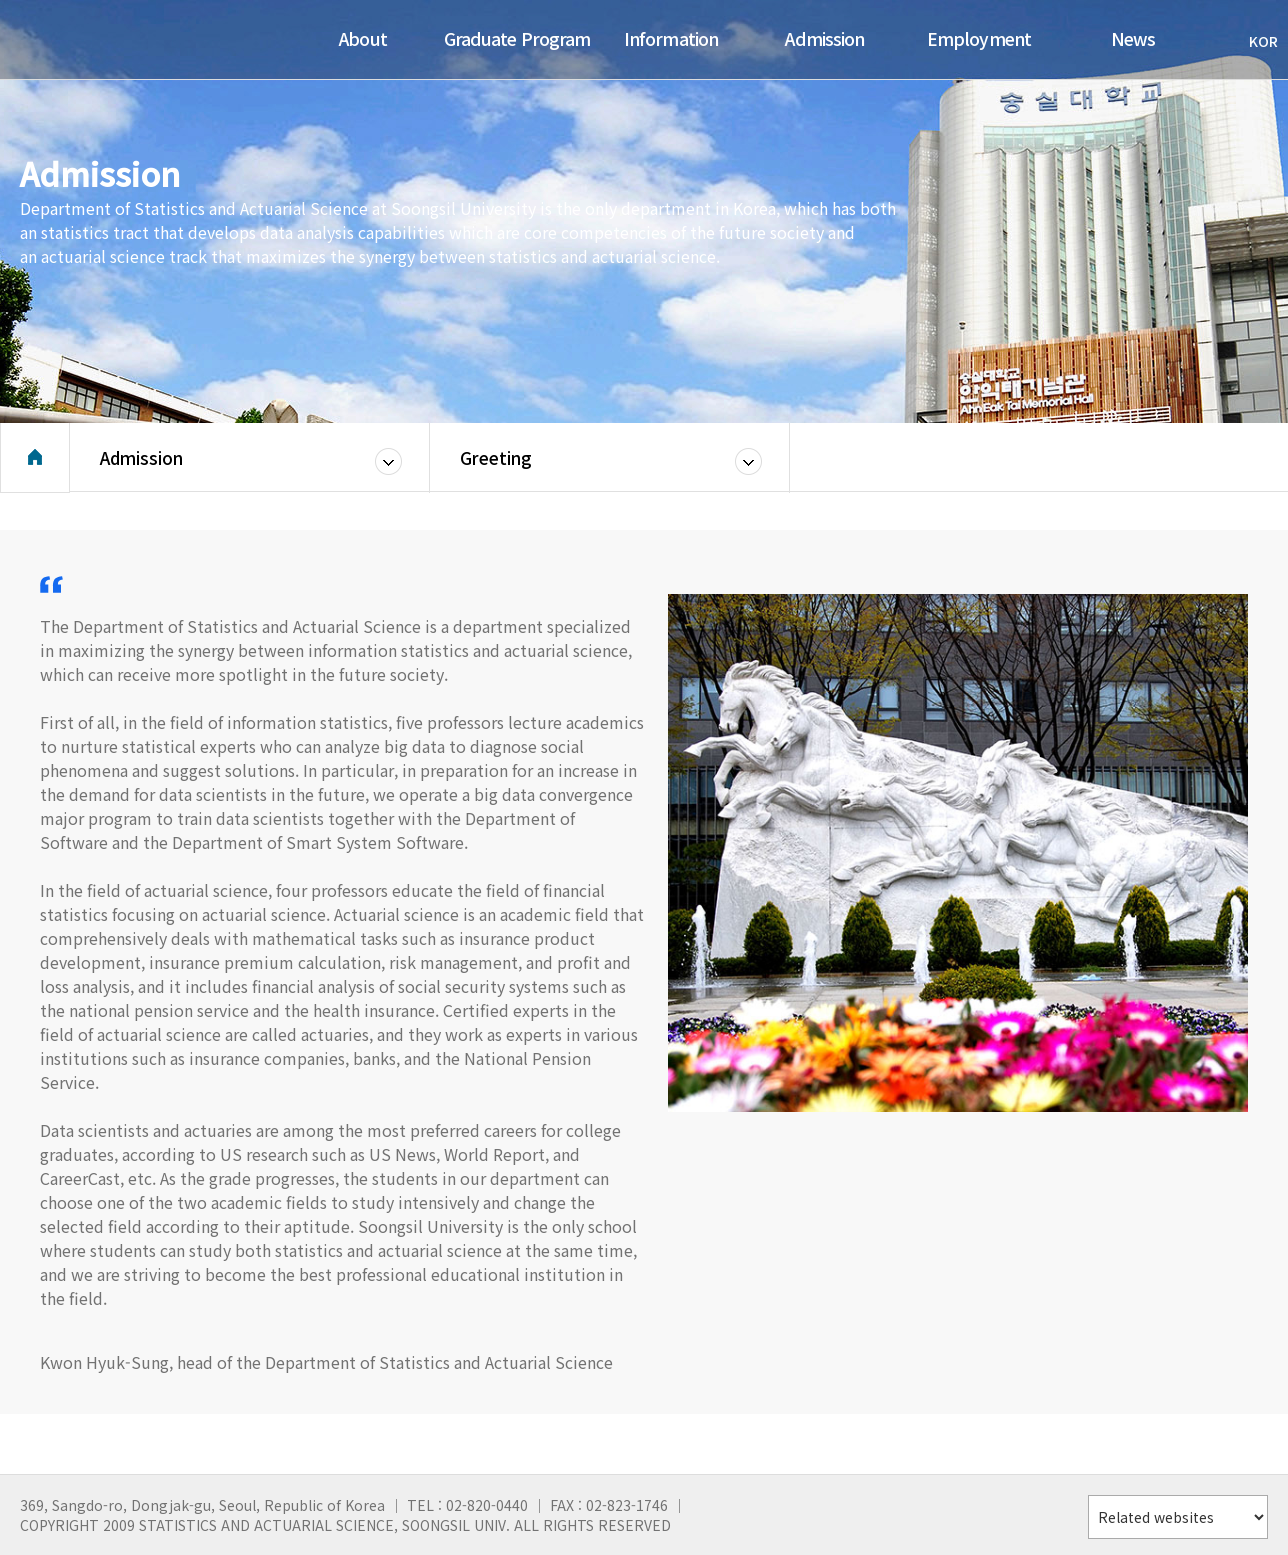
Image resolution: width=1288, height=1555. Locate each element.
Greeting (496, 464)
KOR (1253, 41)
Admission (141, 464)
